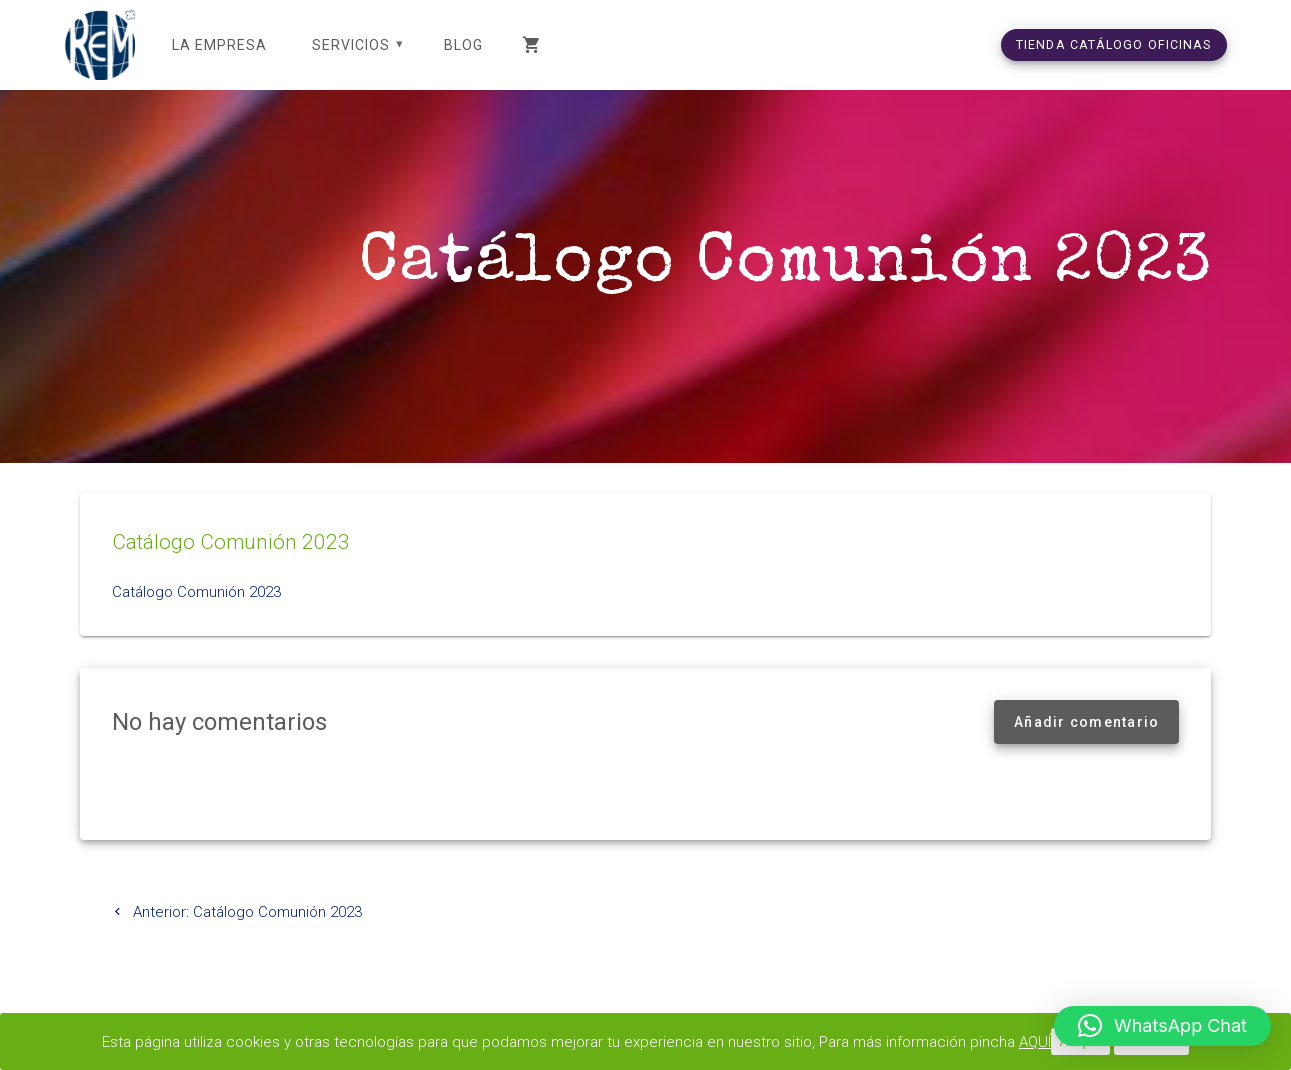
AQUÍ (1035, 1042)
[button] (1162, 1026)
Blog (463, 45)
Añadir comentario (1086, 722)
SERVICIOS (351, 45)
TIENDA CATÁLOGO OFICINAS (1114, 44)
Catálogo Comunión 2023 (196, 592)
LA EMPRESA (219, 45)
